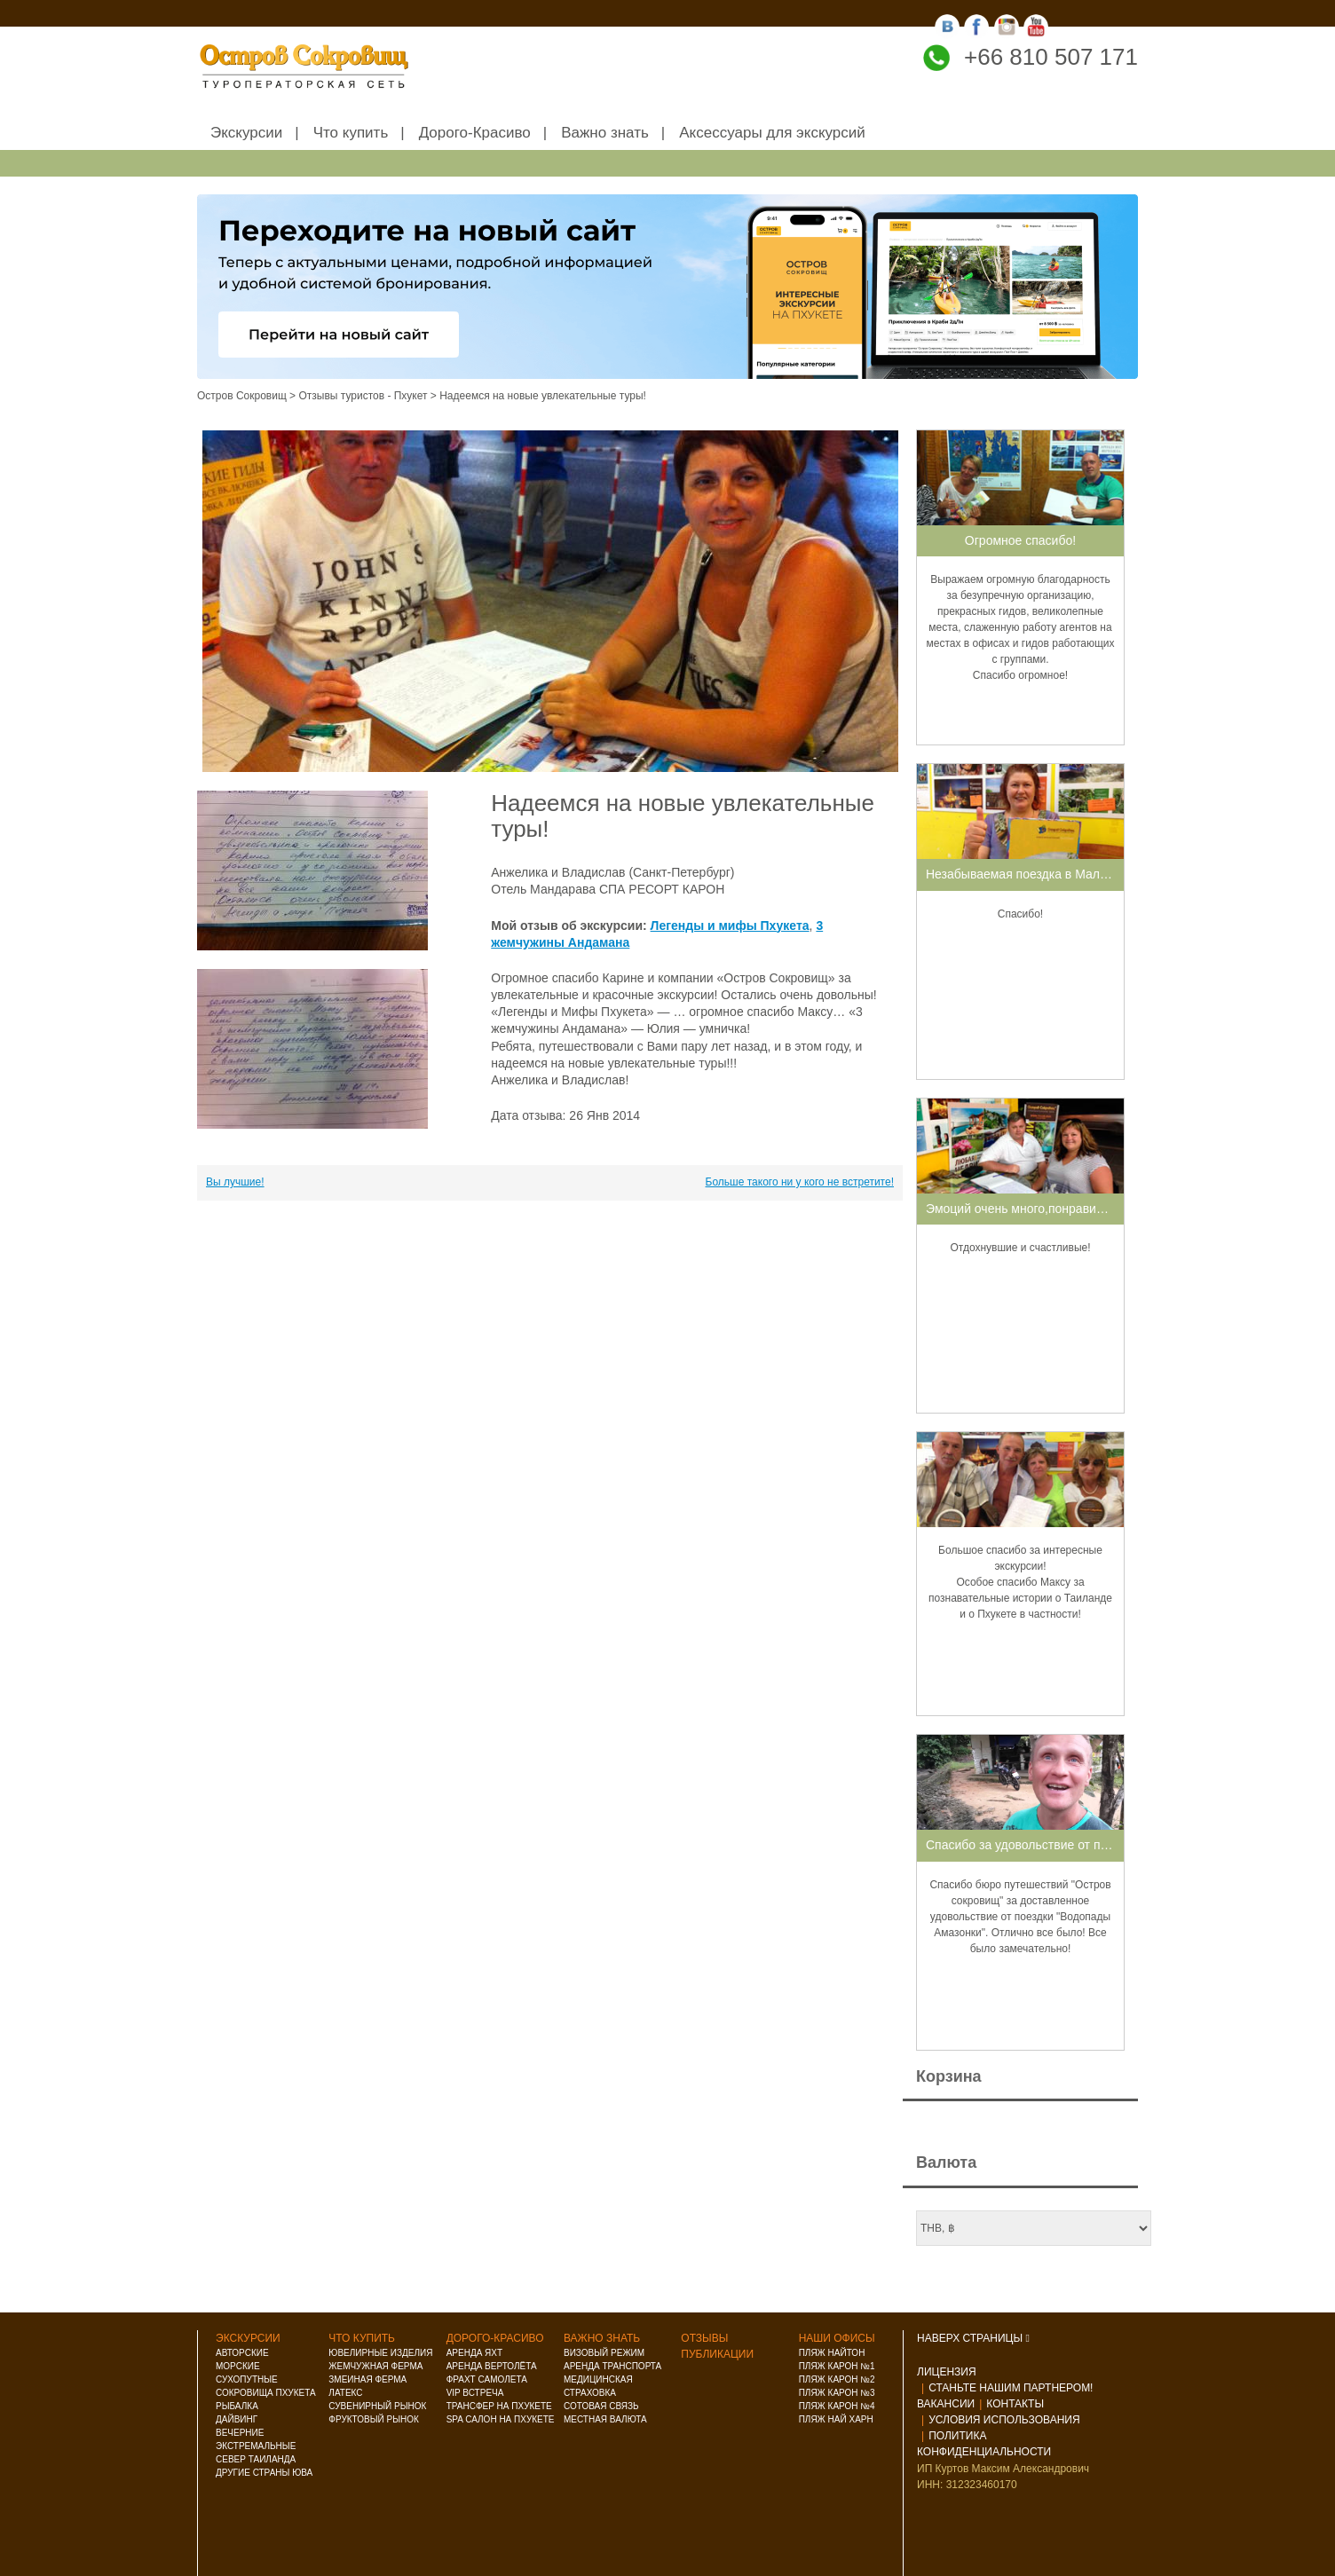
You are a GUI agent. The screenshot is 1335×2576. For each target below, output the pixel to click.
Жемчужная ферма (375, 2366)
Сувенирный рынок (377, 2406)
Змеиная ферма (367, 2379)
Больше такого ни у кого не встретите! (800, 1182)
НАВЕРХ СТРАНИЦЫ (973, 2338)
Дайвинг (236, 2419)
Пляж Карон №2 (837, 2379)
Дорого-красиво (495, 2338)
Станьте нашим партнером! (1010, 2388)
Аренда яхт (474, 2353)
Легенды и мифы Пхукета (730, 925)
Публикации (717, 2354)
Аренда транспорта (612, 2366)
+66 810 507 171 (1051, 56)
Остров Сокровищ (242, 396)
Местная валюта (605, 2419)
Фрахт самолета (486, 2379)
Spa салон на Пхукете (500, 2419)
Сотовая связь (601, 2406)
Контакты (1015, 2404)
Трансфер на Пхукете (499, 2406)
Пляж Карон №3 (837, 2393)
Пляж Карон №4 (837, 2406)
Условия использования (1003, 2420)
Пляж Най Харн (836, 2419)
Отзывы (704, 2338)
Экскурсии (246, 132)
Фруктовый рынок (373, 2419)
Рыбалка (237, 2406)
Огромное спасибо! (1020, 540)
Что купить (351, 132)
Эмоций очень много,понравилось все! (1037, 1208)
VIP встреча (475, 2393)
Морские (238, 2366)
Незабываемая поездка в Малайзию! (1032, 874)
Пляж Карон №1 (837, 2366)
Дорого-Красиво (475, 132)
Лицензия (946, 2372)
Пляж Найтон (832, 2353)
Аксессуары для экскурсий (772, 132)
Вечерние (240, 2433)
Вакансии (946, 2404)
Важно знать (605, 132)
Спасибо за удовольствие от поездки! (1034, 1845)
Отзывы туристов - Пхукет (362, 396)
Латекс (345, 2393)
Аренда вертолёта (491, 2366)
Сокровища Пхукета (266, 2393)
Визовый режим (604, 2353)
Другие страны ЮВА (264, 2473)
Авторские (242, 2353)
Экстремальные (256, 2446)
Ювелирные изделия (380, 2353)
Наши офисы (837, 2338)
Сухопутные (247, 2379)
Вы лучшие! (235, 1182)
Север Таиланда (256, 2459)
